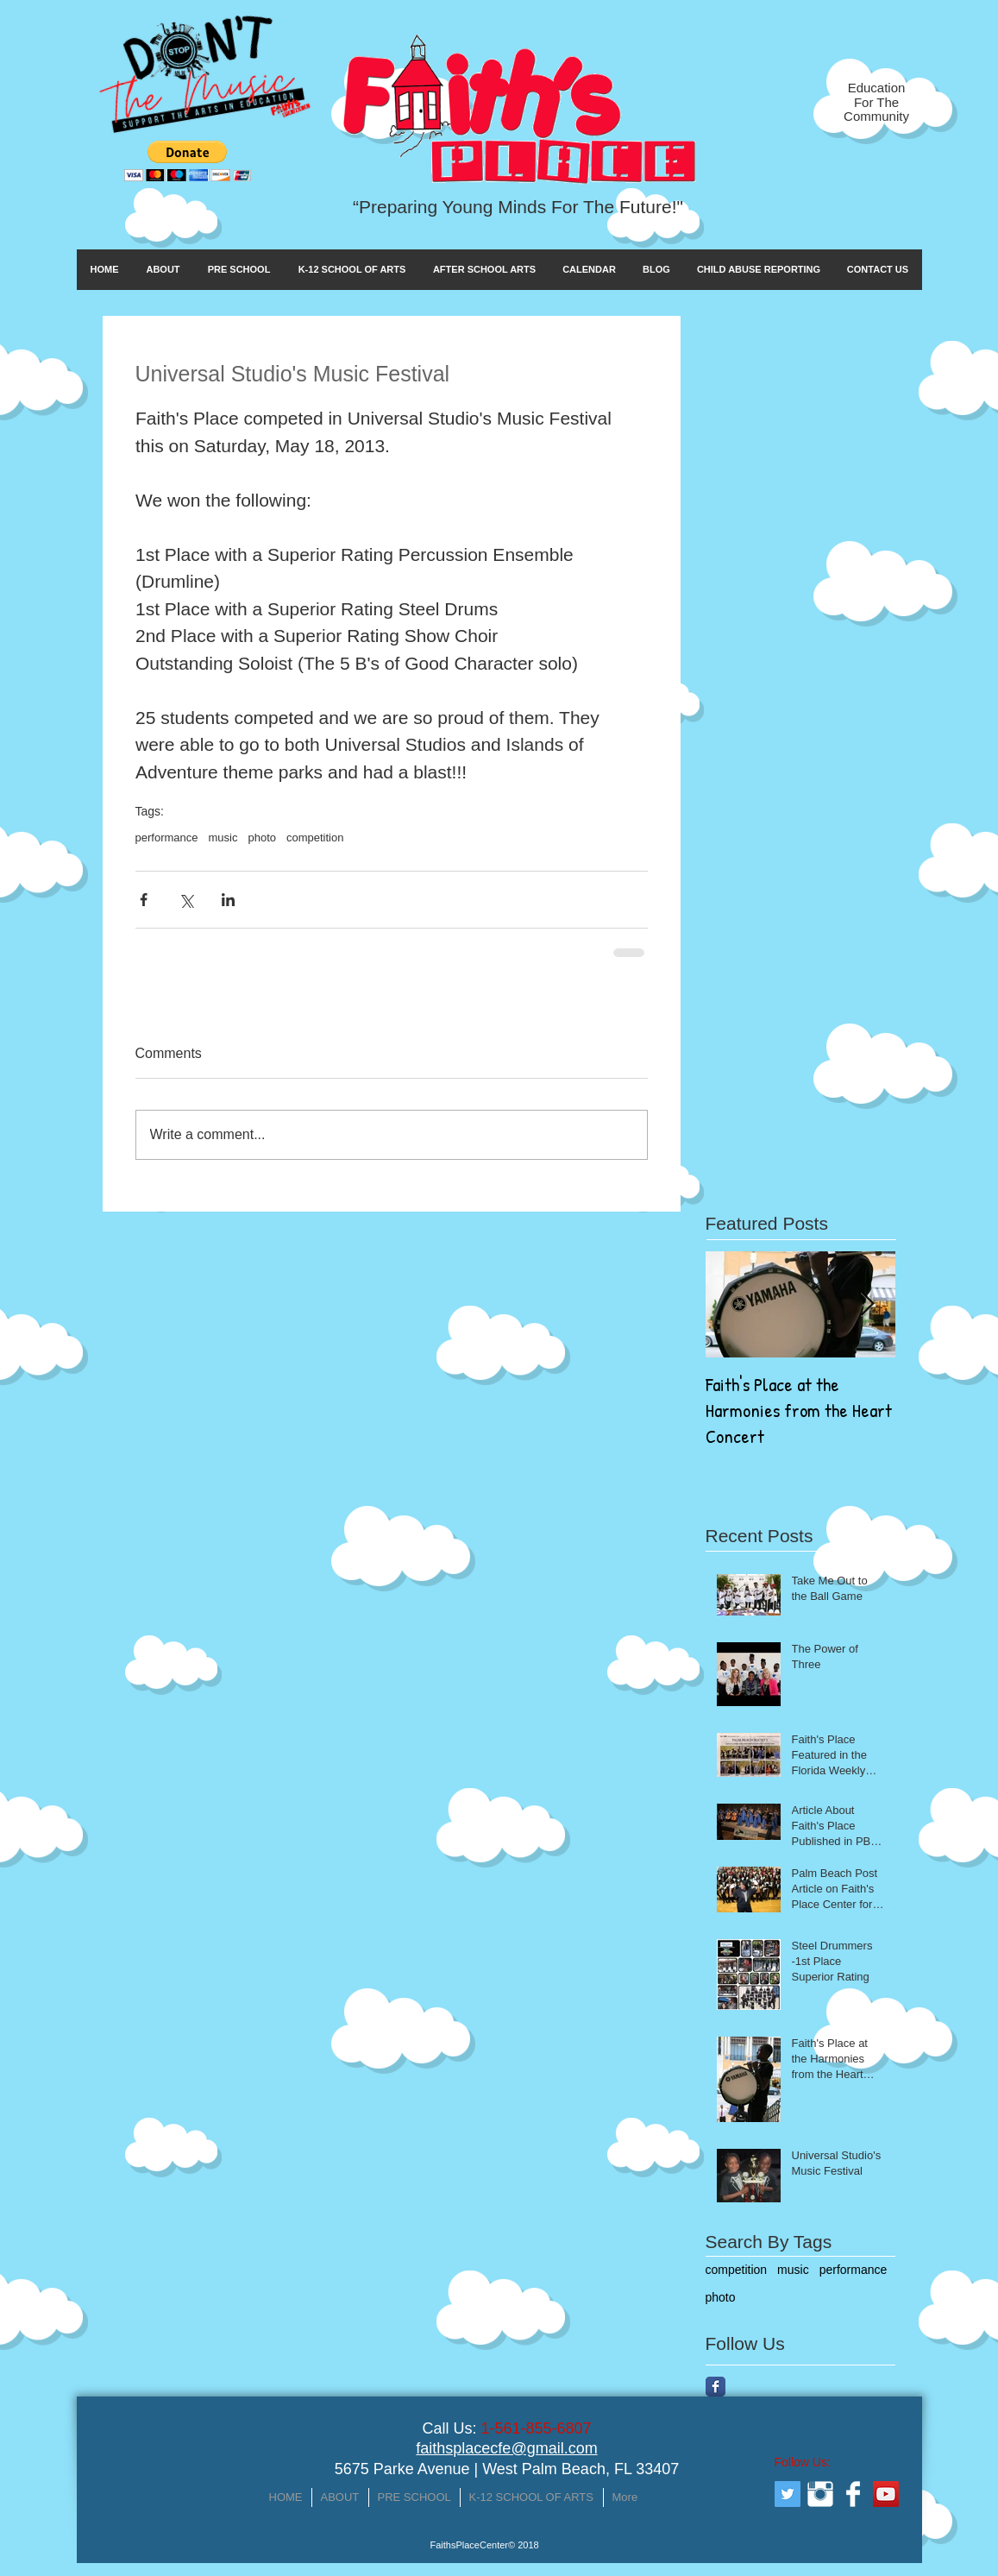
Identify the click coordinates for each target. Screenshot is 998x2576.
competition (314, 837)
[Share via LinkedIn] (228, 899)
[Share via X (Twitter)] (186, 899)
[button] (187, 161)
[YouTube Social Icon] (886, 2494)
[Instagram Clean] (820, 2494)
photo (262, 837)
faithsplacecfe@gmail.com (506, 2448)
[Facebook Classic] (715, 2386)
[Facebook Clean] (853, 2494)
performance (166, 837)
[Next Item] (868, 1304)
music (222, 837)
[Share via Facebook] (143, 899)
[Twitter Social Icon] (787, 2494)
